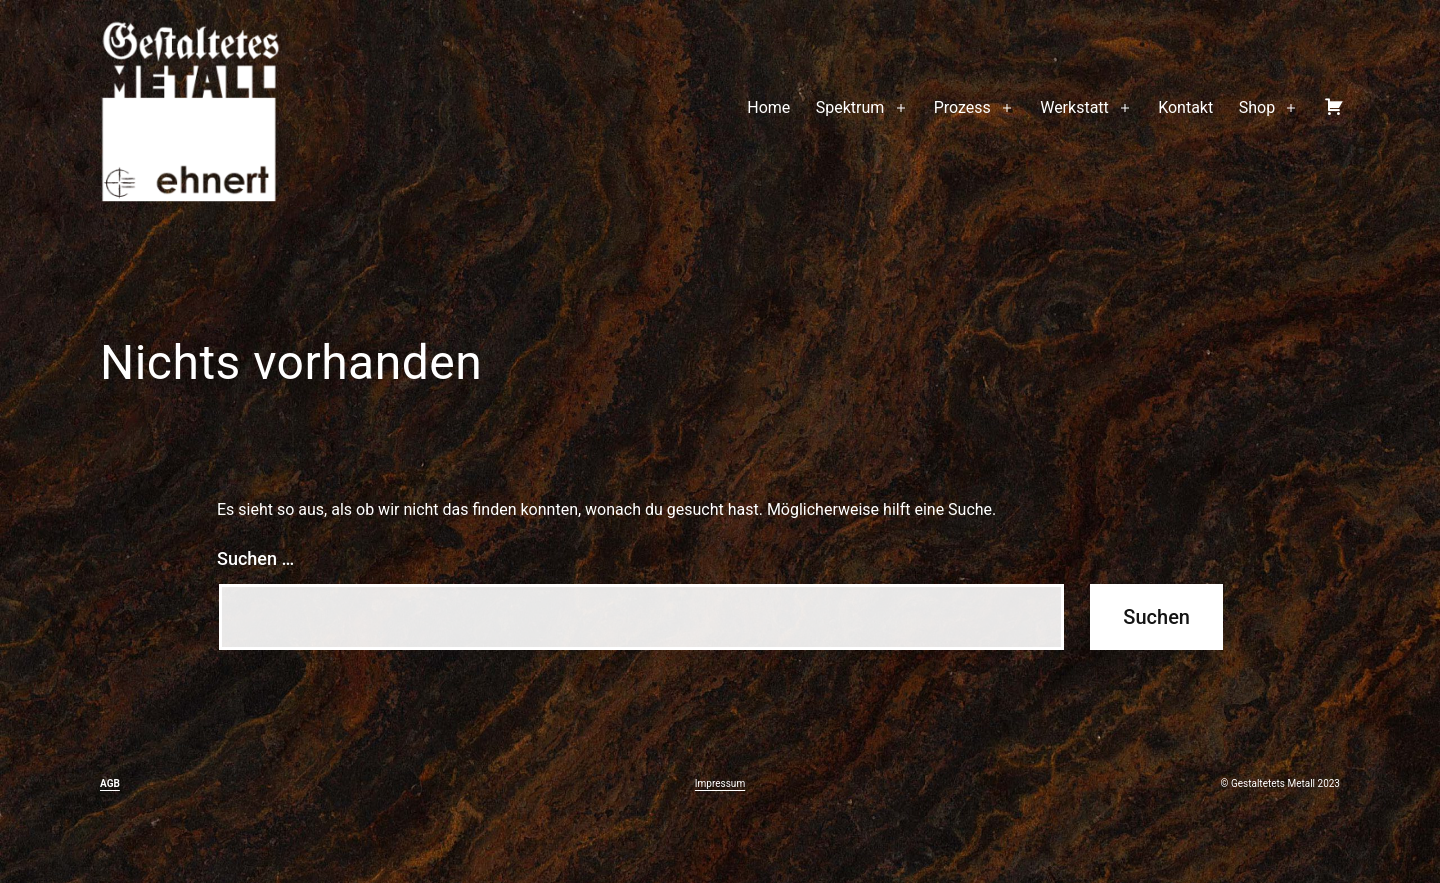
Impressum (720, 783)
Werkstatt (1074, 107)
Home (768, 107)
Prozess (962, 107)
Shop (1257, 107)
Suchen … (255, 558)
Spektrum (850, 107)
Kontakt (1185, 107)
